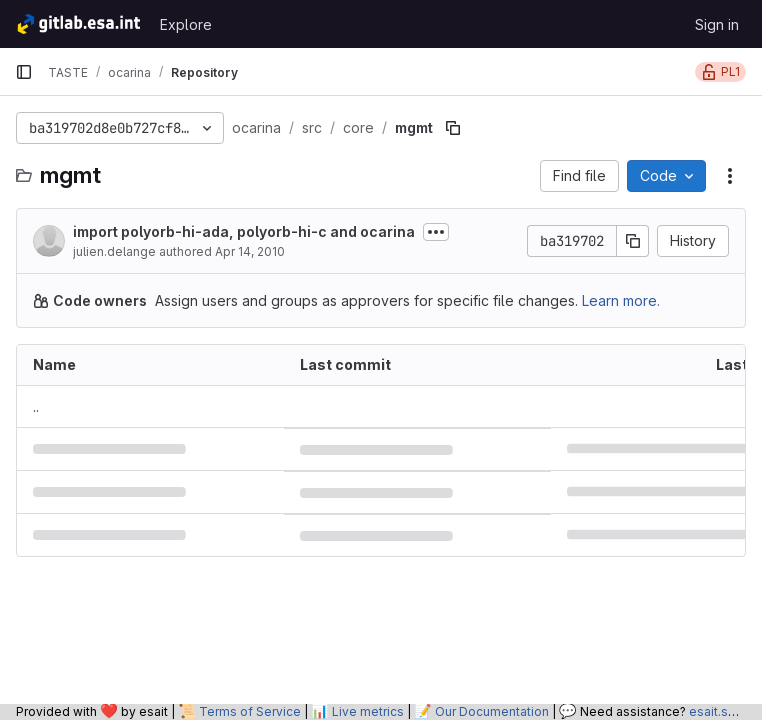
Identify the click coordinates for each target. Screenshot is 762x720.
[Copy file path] (453, 128)
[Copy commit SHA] (633, 241)
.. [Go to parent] (36, 406)
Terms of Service (250, 711)
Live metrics (368, 711)
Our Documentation (492, 711)
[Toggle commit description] (436, 232)
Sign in (717, 24)
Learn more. (621, 300)
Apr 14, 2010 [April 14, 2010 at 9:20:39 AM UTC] (250, 251)
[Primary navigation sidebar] (24, 72)
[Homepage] (77, 24)
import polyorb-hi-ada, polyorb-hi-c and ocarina (244, 231)
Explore (186, 24)
